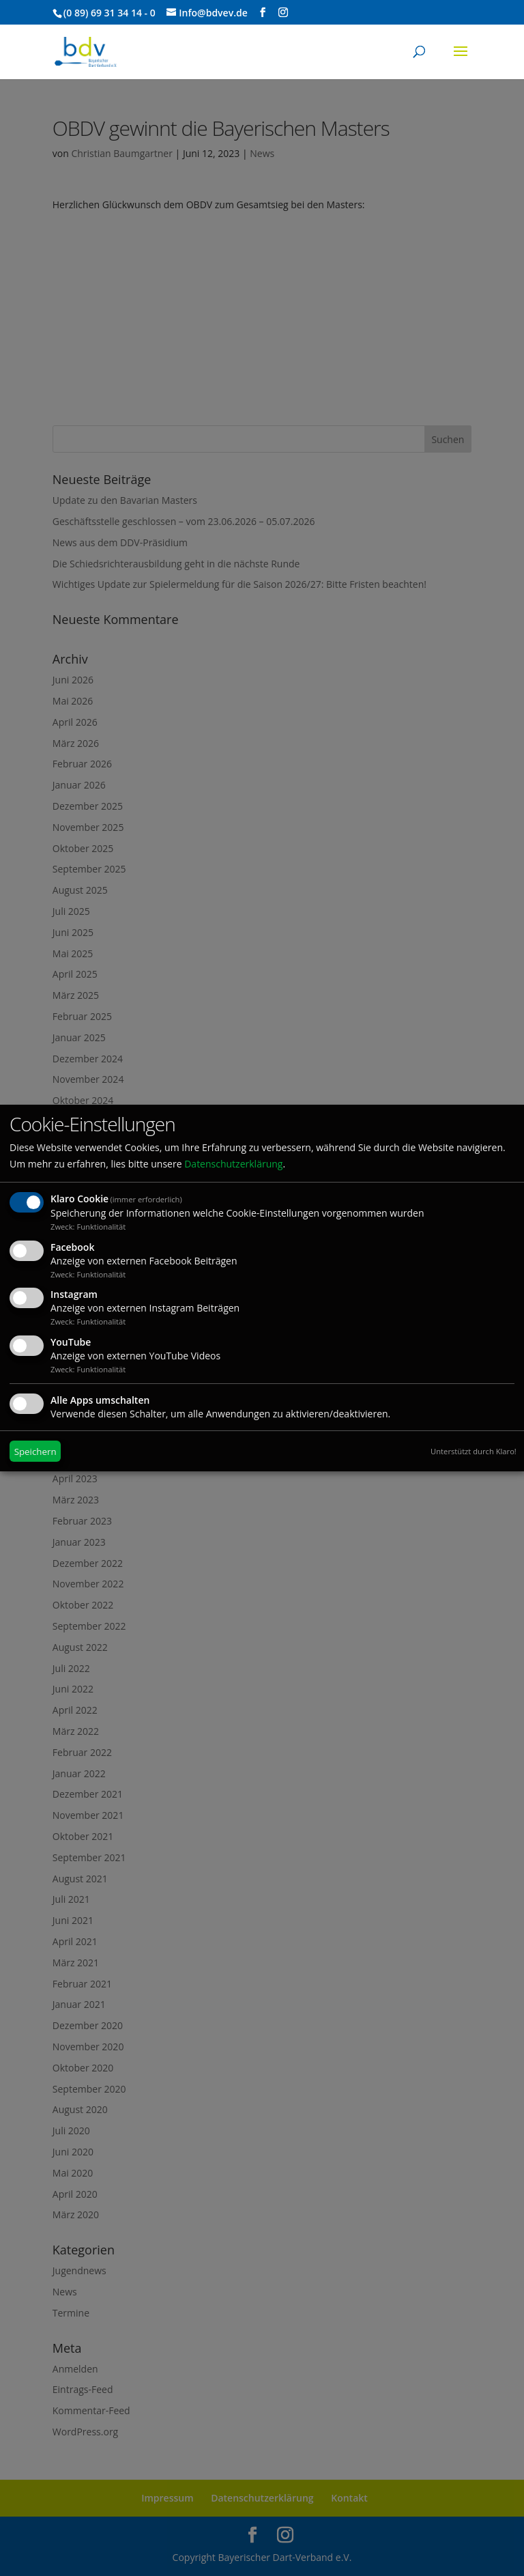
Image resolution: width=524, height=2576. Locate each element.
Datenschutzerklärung (233, 1163)
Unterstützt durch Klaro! (473, 1451)
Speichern (35, 1451)
